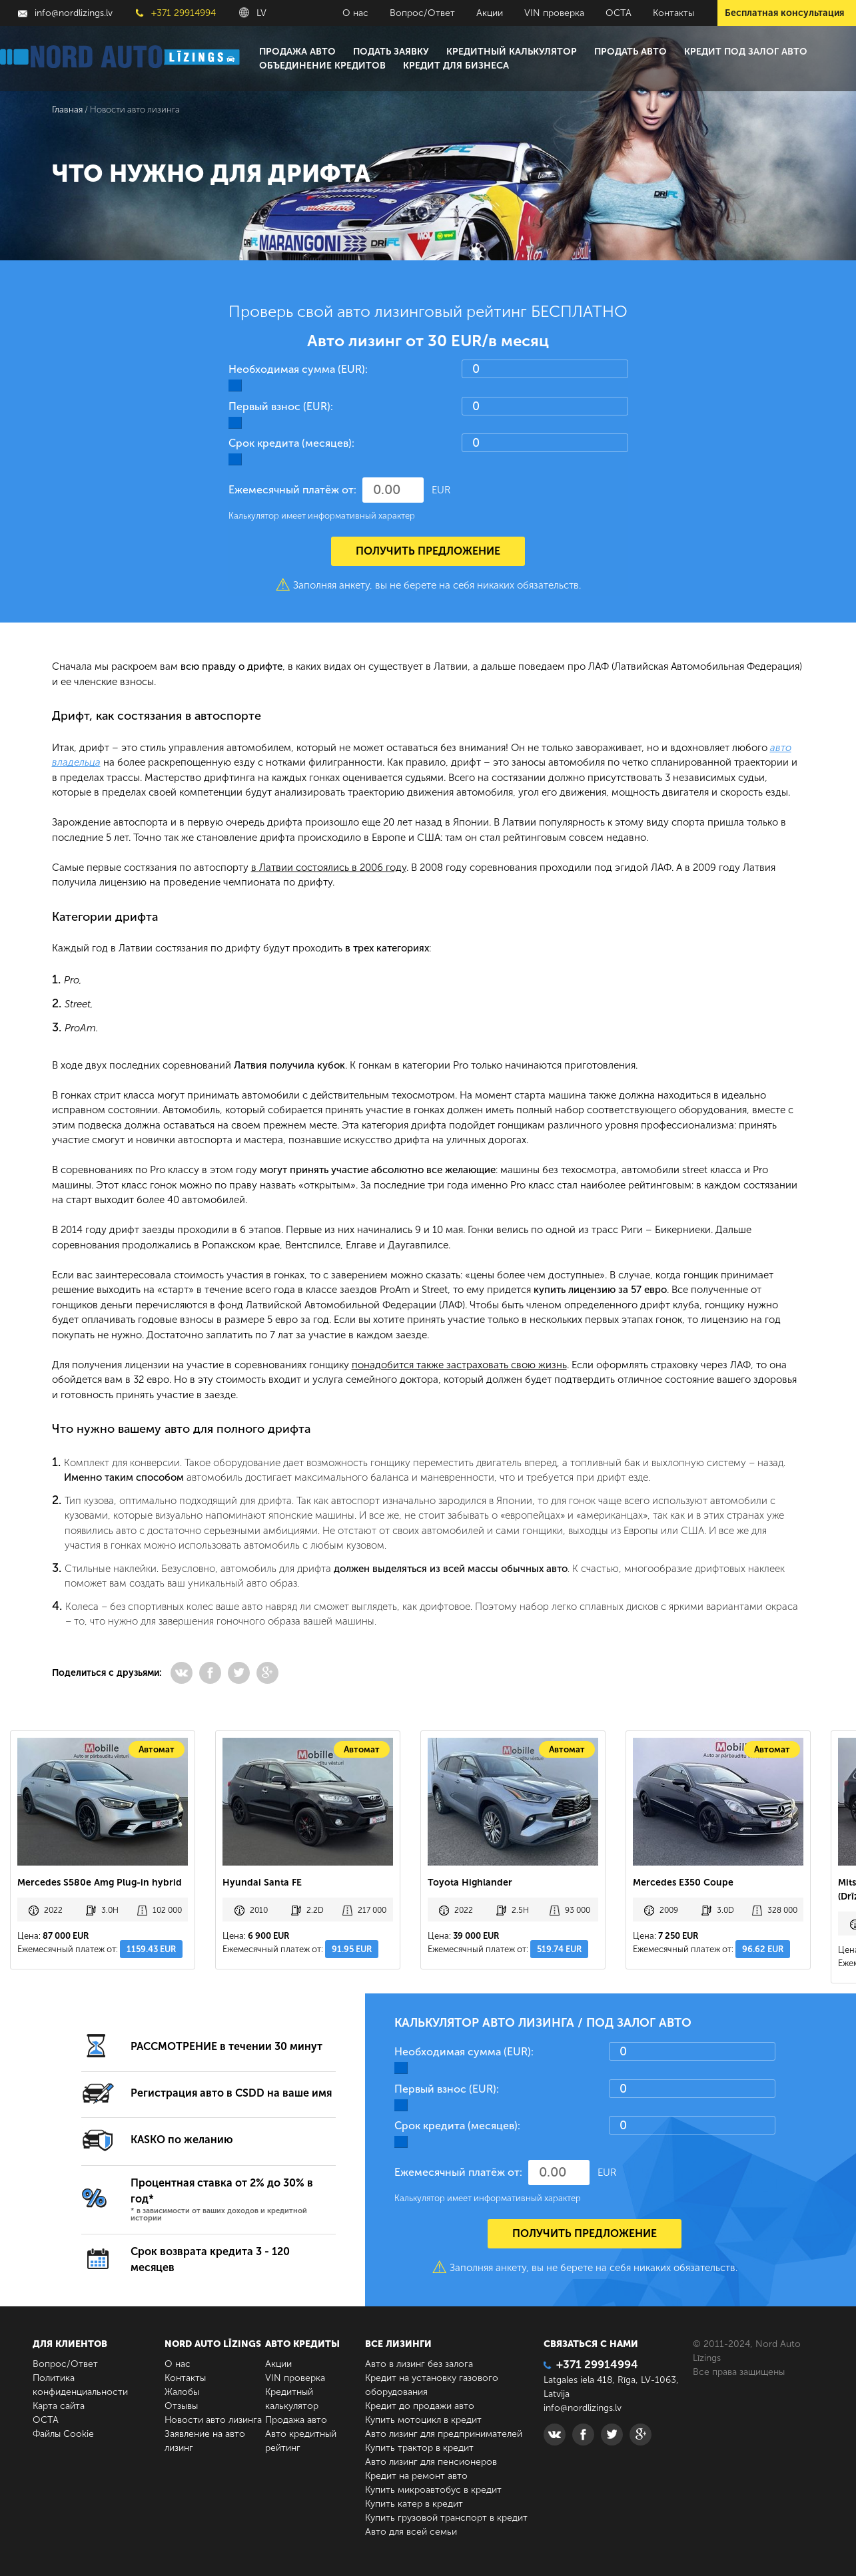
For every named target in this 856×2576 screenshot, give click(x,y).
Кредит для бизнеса (456, 65)
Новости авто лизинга (213, 2420)
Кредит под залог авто (745, 51)
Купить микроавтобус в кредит (433, 2489)
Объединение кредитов (322, 65)
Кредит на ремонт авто (416, 2475)
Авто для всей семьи (411, 2531)
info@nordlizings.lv (65, 13)
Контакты (673, 13)
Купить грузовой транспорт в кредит (446, 2517)
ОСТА (619, 13)
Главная (67, 110)
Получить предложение (428, 551)
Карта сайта (59, 2406)
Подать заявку (391, 51)
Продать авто (630, 51)
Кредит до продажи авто (419, 2406)
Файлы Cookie (63, 2434)
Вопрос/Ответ (422, 13)
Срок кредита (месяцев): (291, 443)
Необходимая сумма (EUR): (298, 369)
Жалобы (182, 2392)
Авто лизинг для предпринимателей (443, 2434)
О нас (355, 13)
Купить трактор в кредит (419, 2447)
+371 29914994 (176, 13)
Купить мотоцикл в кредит (423, 2420)
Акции (489, 13)
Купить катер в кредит (414, 2503)
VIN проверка (554, 13)
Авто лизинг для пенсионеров (431, 2461)
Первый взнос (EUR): (280, 406)
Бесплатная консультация (784, 13)
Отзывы (181, 2406)
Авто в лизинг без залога (419, 2364)
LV (252, 13)
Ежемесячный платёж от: (292, 489)
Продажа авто (297, 51)
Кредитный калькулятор (511, 51)
